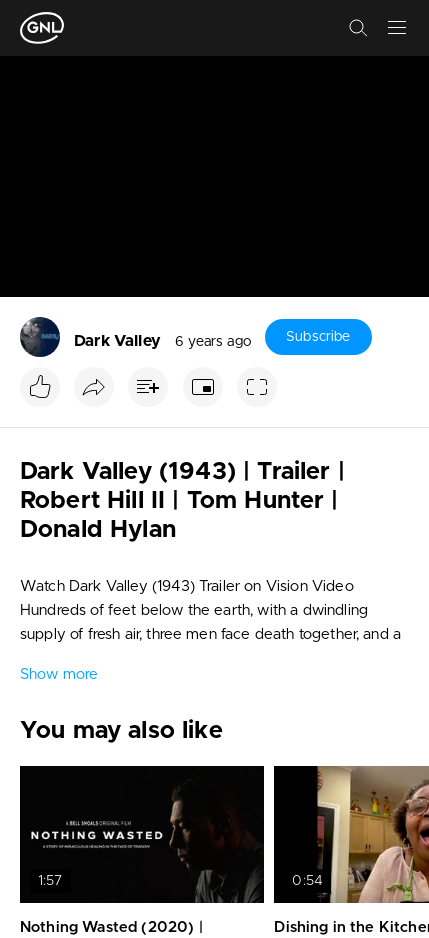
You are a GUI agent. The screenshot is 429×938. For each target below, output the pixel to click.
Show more (59, 674)
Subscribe (318, 337)
